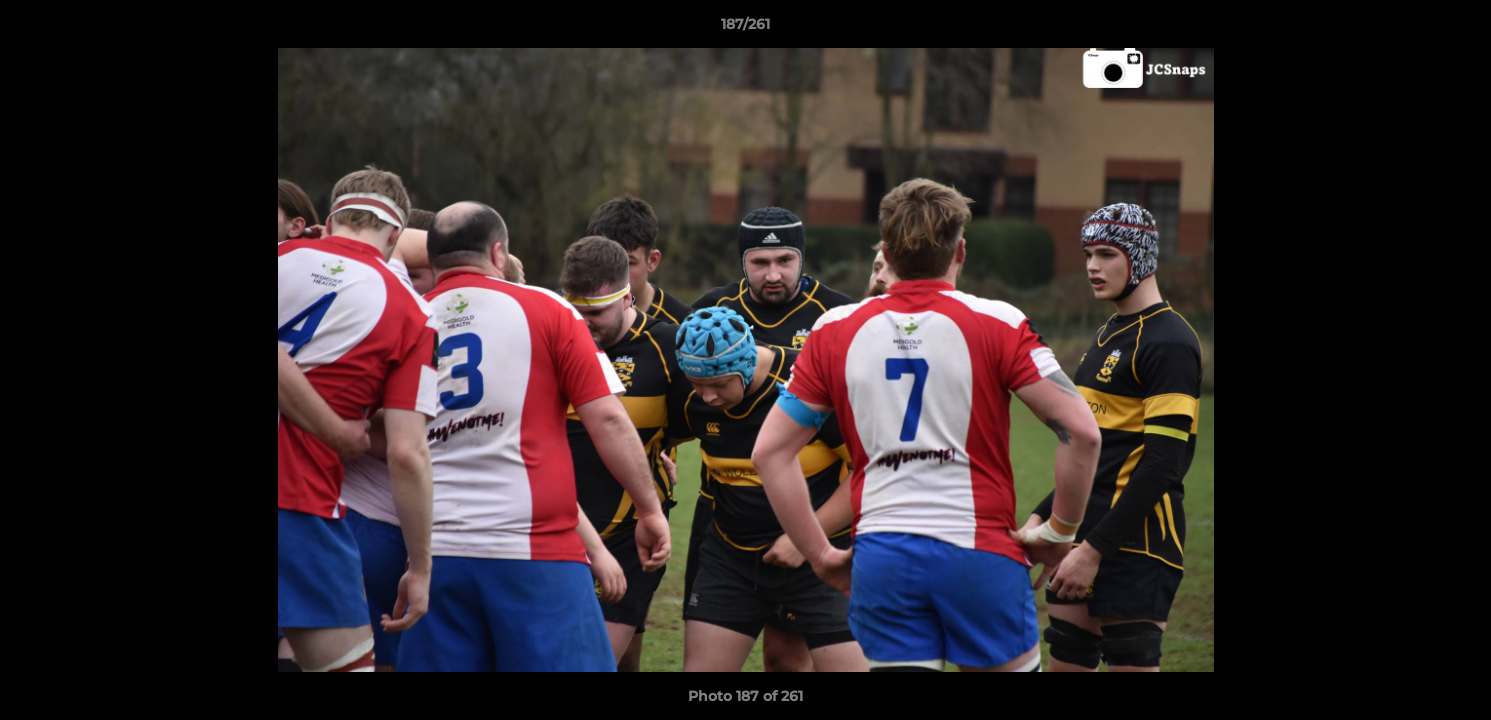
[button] (1455, 29)
